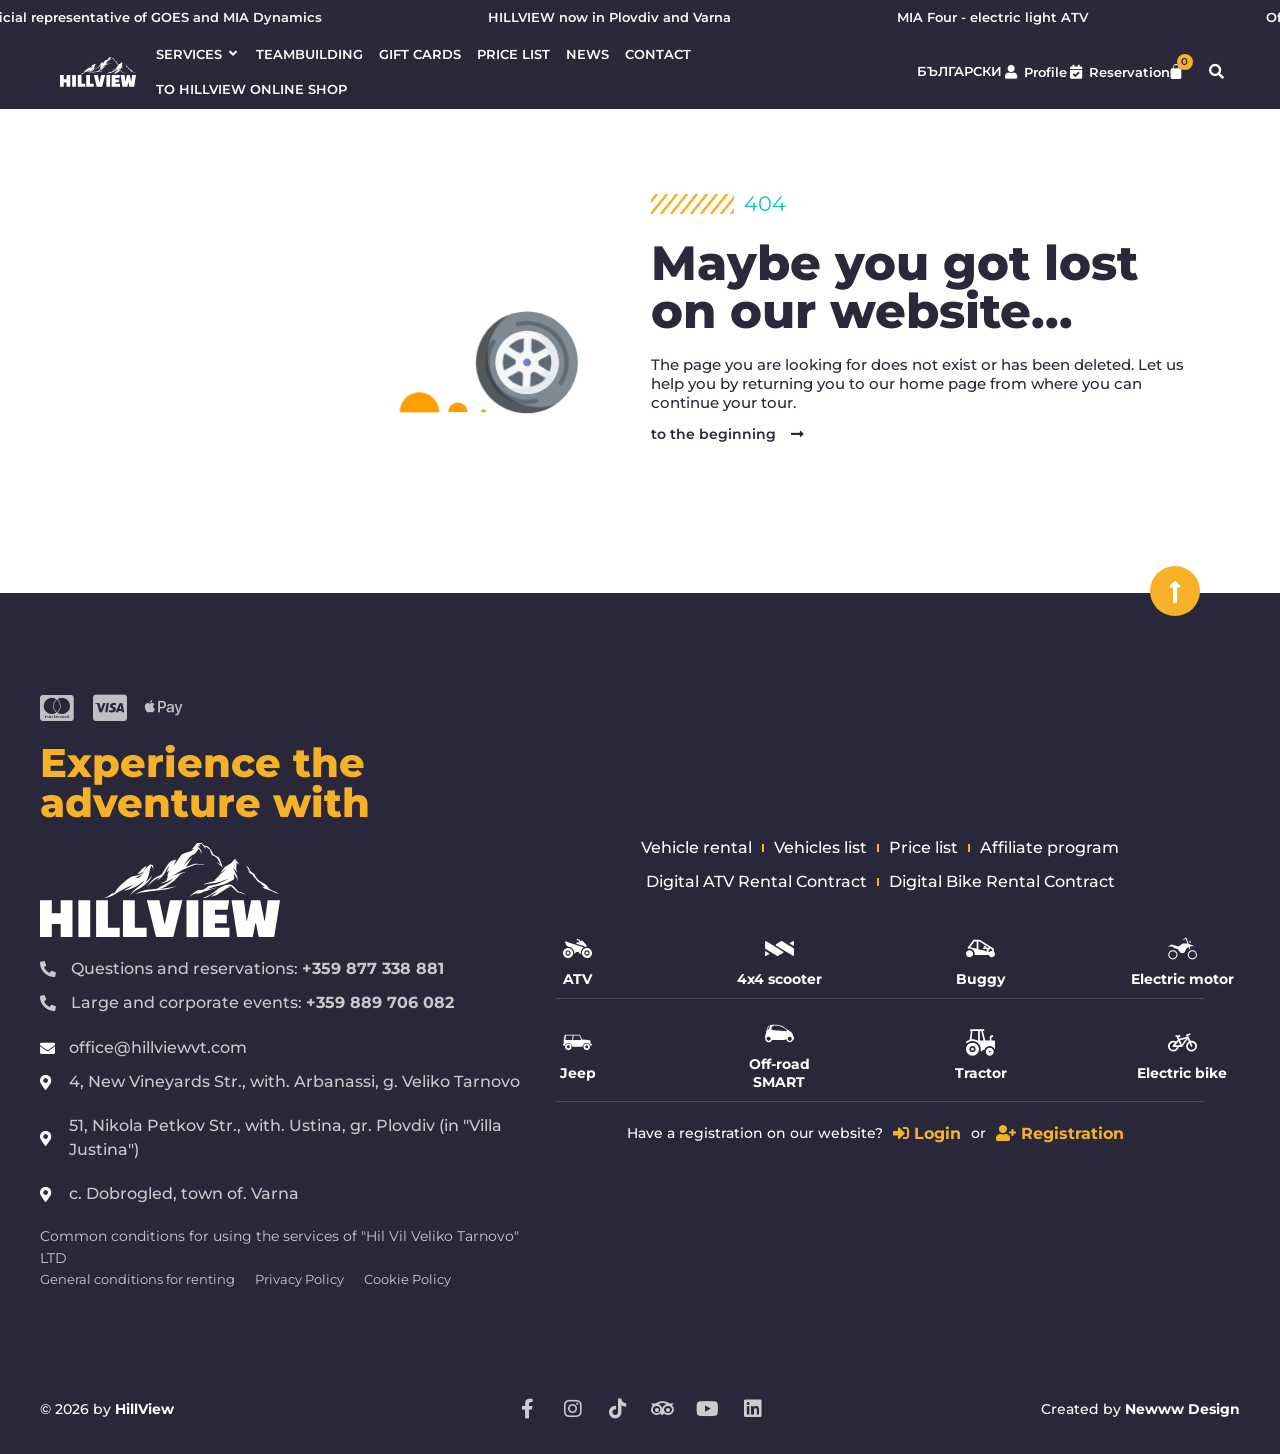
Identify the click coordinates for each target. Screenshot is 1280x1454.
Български (959, 71)
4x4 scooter (779, 979)
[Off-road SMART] (779, 1033)
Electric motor (1182, 979)
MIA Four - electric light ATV (1001, 17)
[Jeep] (577, 1042)
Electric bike (1182, 1073)
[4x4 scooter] (779, 948)
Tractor (981, 1073)
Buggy (980, 979)
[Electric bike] (1182, 1042)
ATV (577, 979)
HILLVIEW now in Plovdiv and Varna (618, 17)
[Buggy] (980, 948)
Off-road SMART (779, 1072)
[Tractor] (980, 1042)
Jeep (578, 1073)
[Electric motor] (1182, 948)
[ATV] (577, 948)
